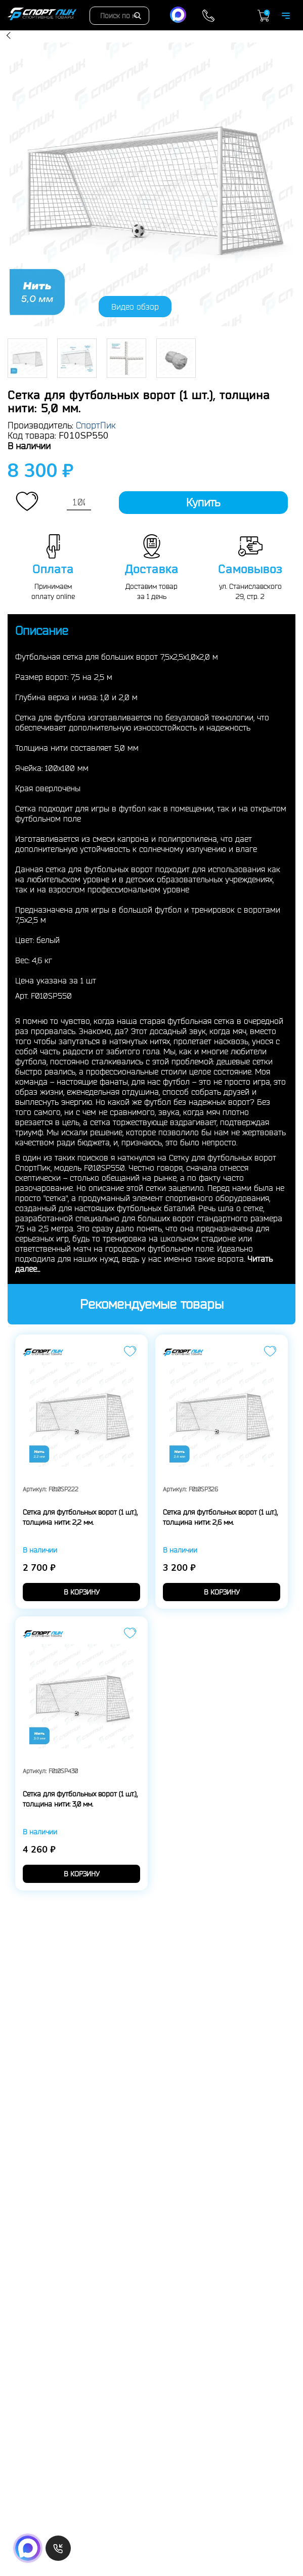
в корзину (82, 1592)
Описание (41, 630)
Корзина (263, 16)
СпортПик (96, 425)
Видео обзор (135, 306)
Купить (203, 502)
